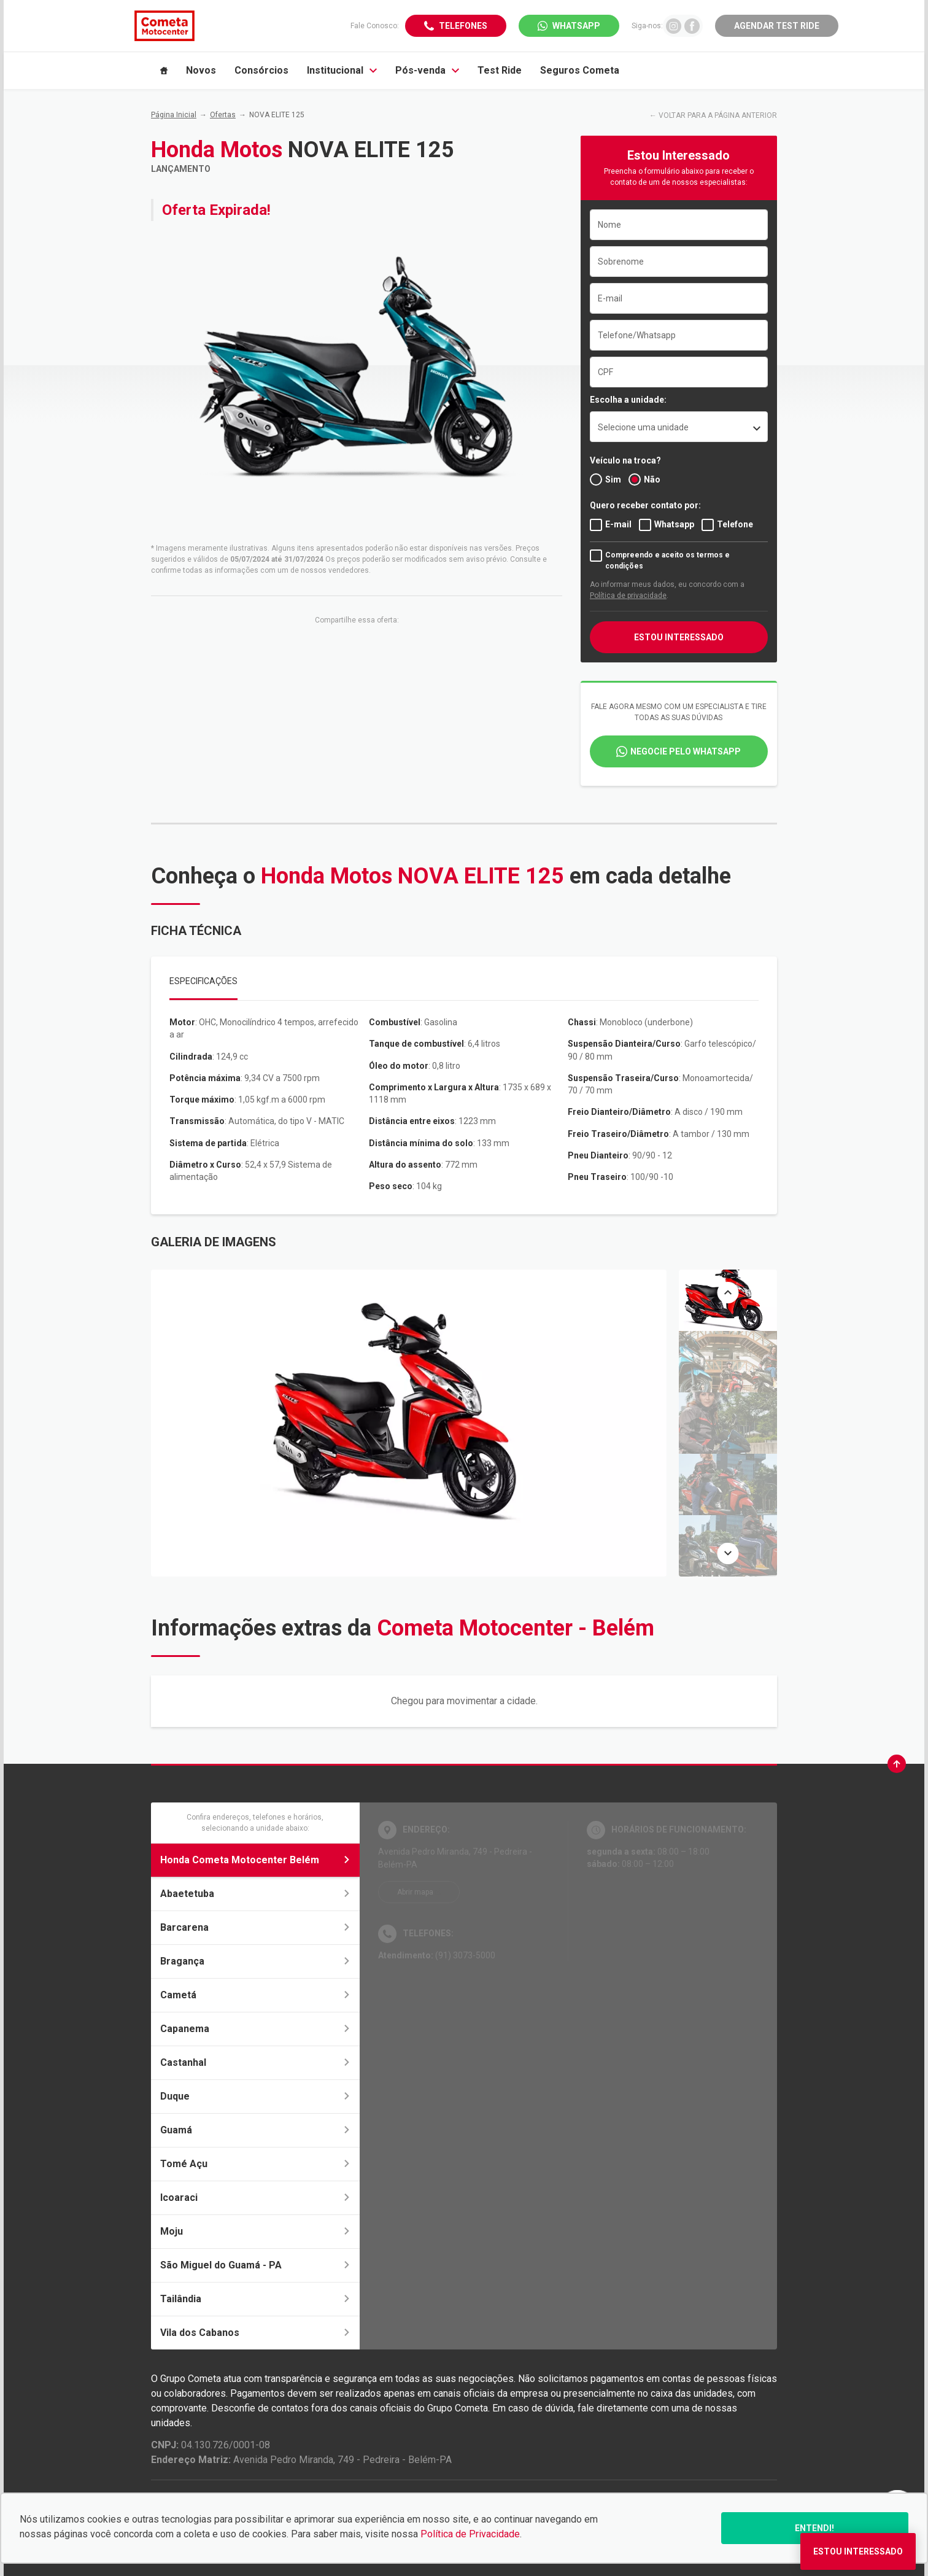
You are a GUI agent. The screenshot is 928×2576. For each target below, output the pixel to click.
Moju (255, 2231)
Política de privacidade (628, 595)
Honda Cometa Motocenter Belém (255, 1860)
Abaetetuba (255, 1893)
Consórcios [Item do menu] (261, 70)
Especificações (203, 981)
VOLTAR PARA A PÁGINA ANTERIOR (718, 115)
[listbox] (679, 426)
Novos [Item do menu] (201, 70)
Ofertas (223, 115)
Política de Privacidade (470, 2534)
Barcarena (255, 1927)
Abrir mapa (415, 1892)
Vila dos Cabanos (255, 2332)
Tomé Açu (255, 2164)
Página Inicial (173, 115)
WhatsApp (576, 26)
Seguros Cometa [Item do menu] (579, 70)
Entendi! (814, 2528)
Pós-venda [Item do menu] (427, 70)
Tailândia (255, 2299)
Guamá (255, 2130)
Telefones (463, 26)
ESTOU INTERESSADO (679, 637)
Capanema (255, 2029)
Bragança (255, 1961)
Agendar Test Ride (776, 26)
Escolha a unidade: (628, 400)
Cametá (255, 1995)
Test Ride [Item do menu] (500, 70)
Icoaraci (255, 2197)
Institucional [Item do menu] (342, 70)
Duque (255, 2096)
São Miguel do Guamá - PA (255, 2265)
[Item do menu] (164, 70)
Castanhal (255, 2062)
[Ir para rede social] (673, 25)
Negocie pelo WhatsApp (685, 751)
